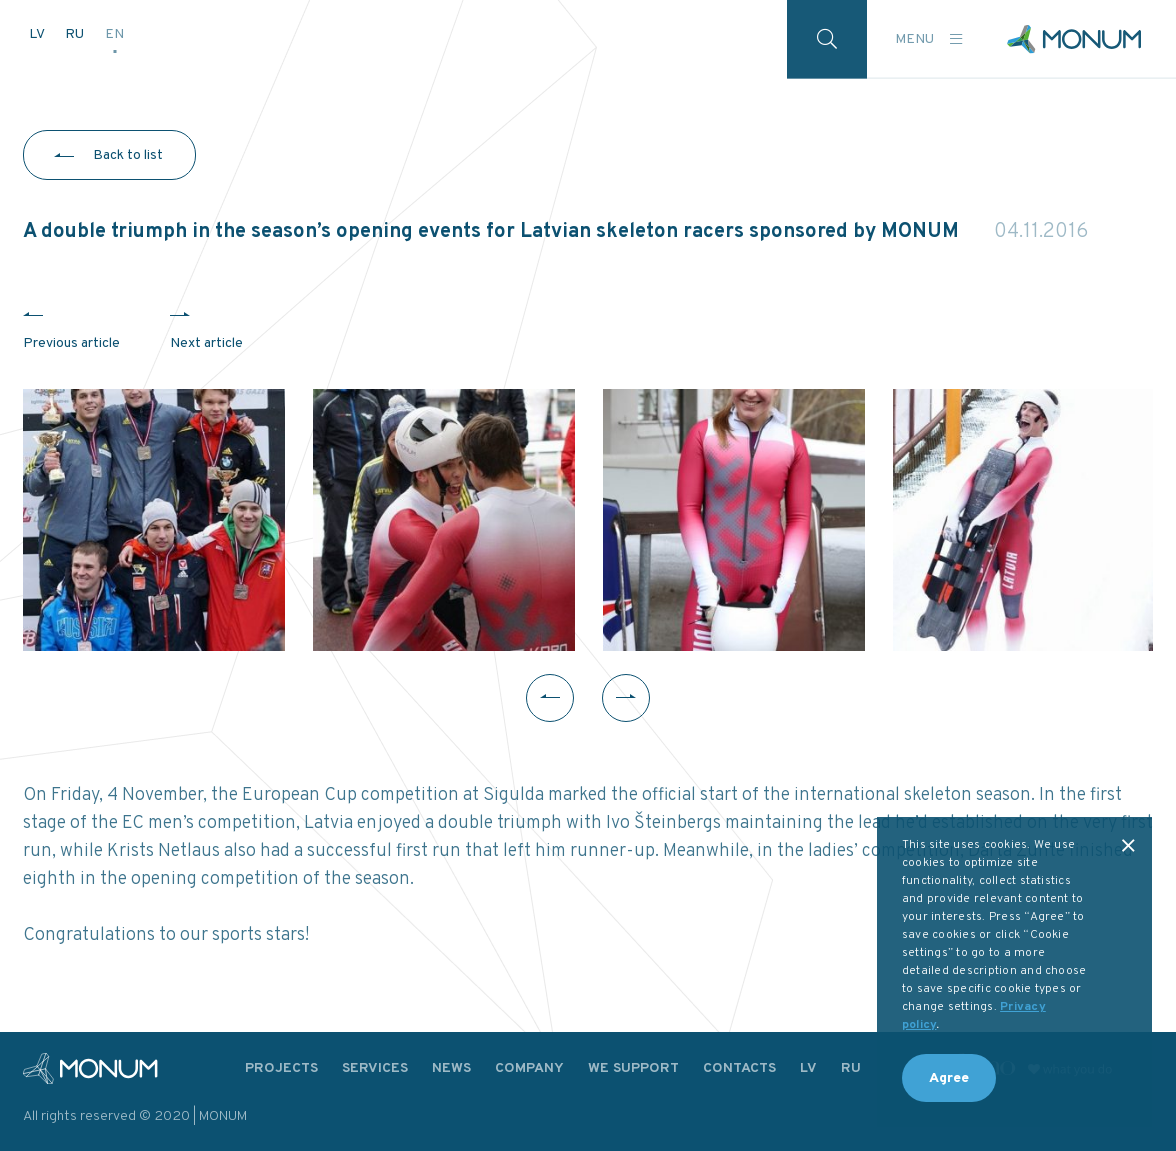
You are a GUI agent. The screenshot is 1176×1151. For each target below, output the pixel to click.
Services (375, 1068)
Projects (281, 1068)
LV (38, 34)
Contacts (739, 1068)
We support (633, 1068)
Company (529, 1068)
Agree (949, 1078)
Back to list (128, 155)
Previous (550, 698)
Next (626, 698)
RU (76, 34)
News (451, 1068)
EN (114, 34)
